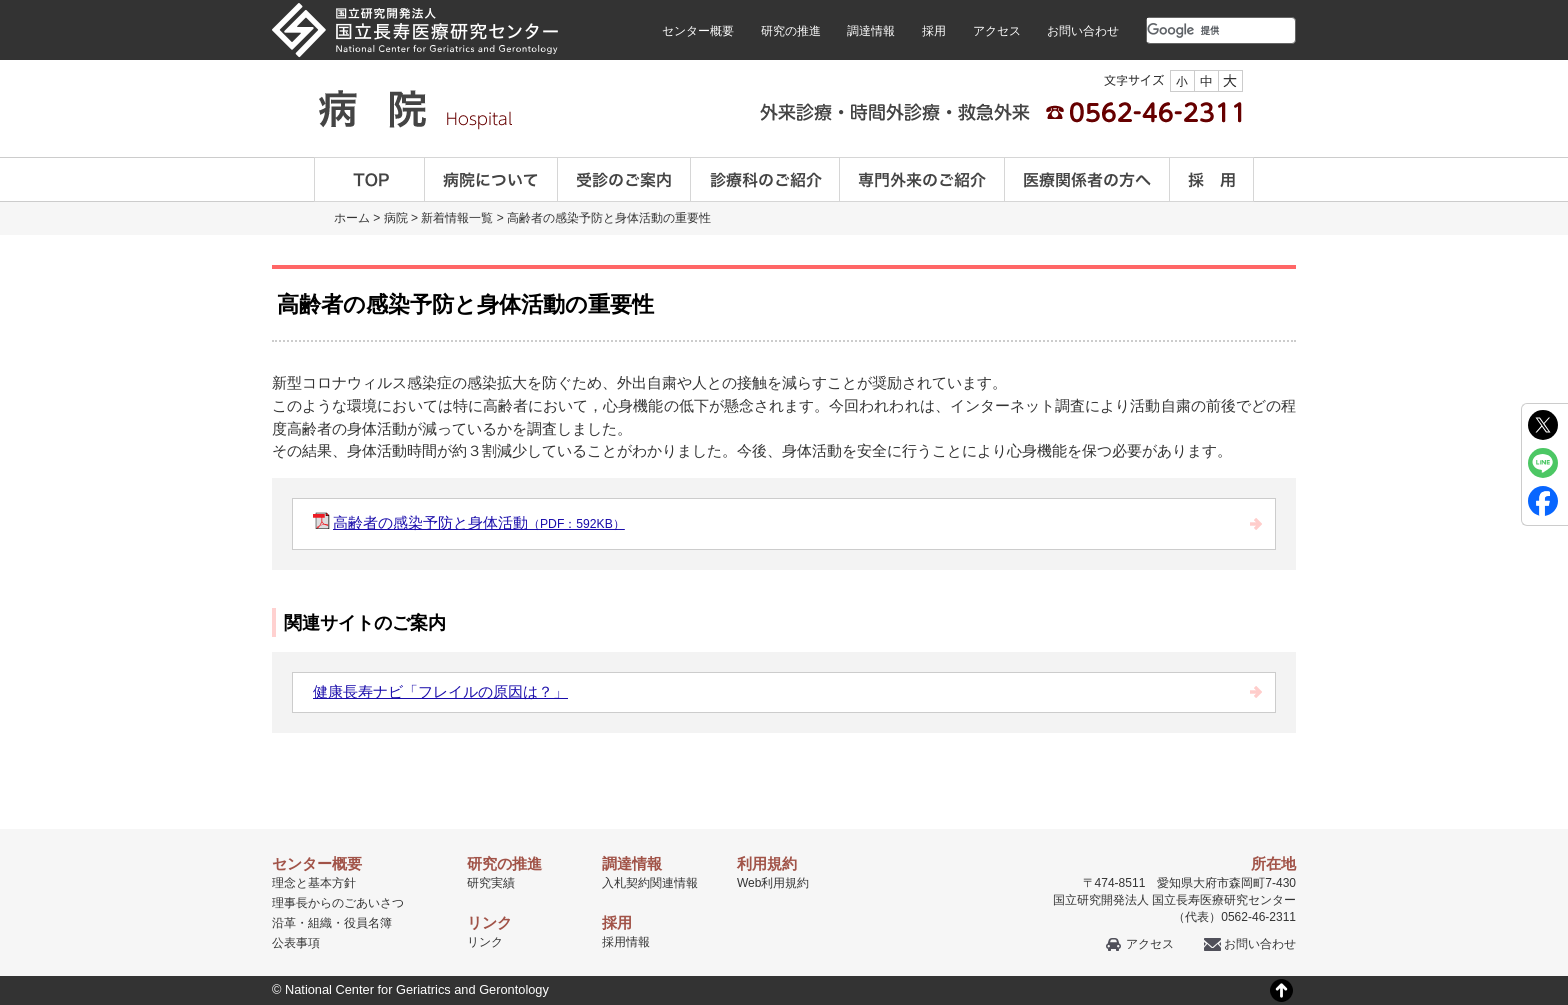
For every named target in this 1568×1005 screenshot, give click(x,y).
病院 (396, 218)
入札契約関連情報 (650, 883)
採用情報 (626, 942)
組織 (320, 923)
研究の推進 (791, 31)
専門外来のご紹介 (922, 179)
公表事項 (296, 943)
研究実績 (491, 883)
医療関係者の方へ (1087, 179)
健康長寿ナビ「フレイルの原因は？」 (440, 691)
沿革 (284, 923)
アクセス (997, 31)
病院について (491, 179)
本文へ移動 (742, 0)
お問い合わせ (1083, 31)
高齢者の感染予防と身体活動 (479, 522)
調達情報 (871, 31)
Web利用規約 (773, 883)
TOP (369, 179)
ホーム (352, 218)
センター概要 (698, 31)
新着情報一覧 (457, 218)
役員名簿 (368, 923)
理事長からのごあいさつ (338, 903)
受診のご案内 (624, 179)
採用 (934, 31)
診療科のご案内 (765, 179)
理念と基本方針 (314, 883)
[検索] (1197, 30)
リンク (485, 942)
